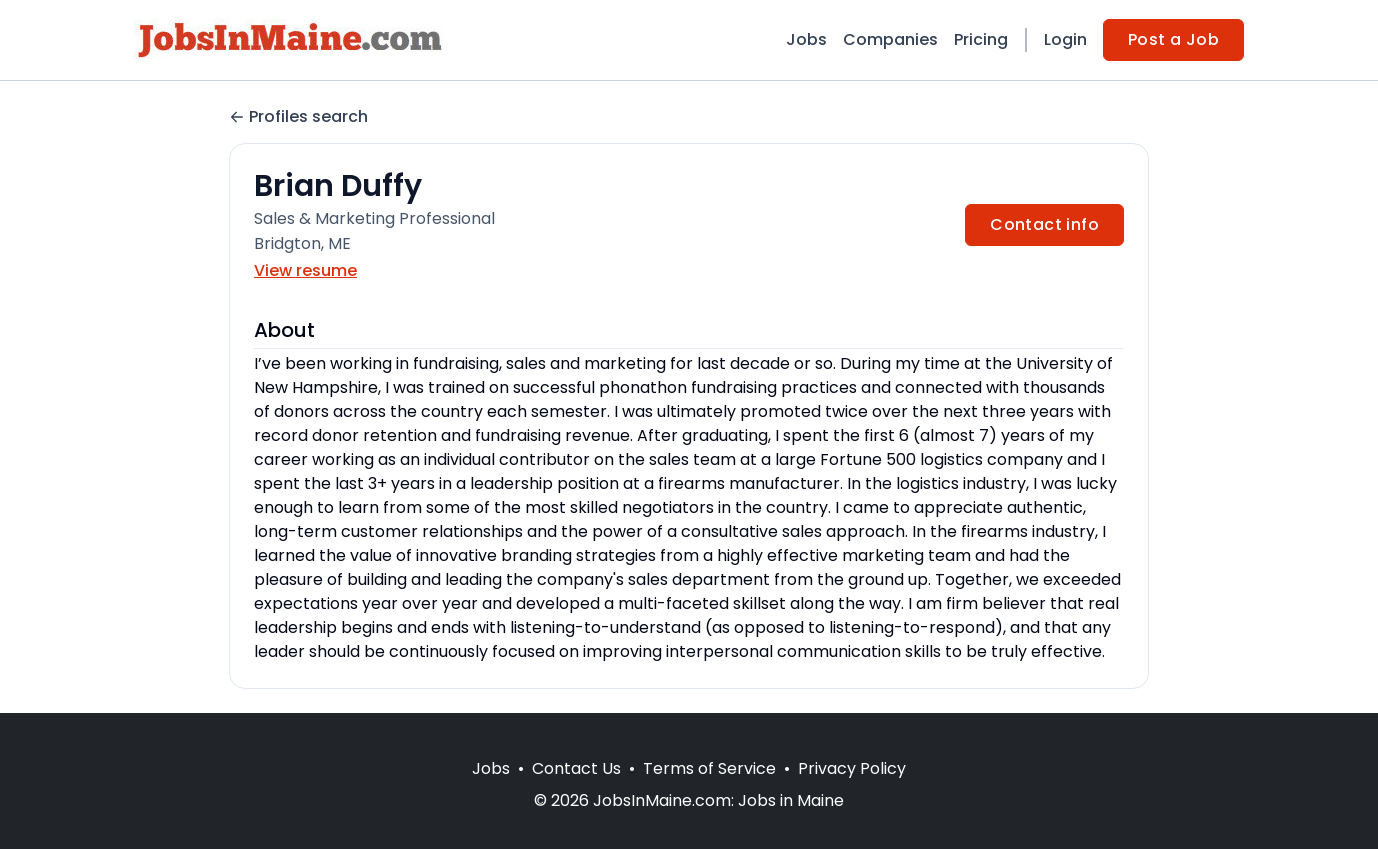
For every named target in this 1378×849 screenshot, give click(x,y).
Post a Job (1173, 39)
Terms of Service (709, 768)
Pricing (981, 39)
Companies (890, 39)
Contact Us (576, 768)
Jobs (806, 39)
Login (1065, 39)
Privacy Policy (852, 768)
